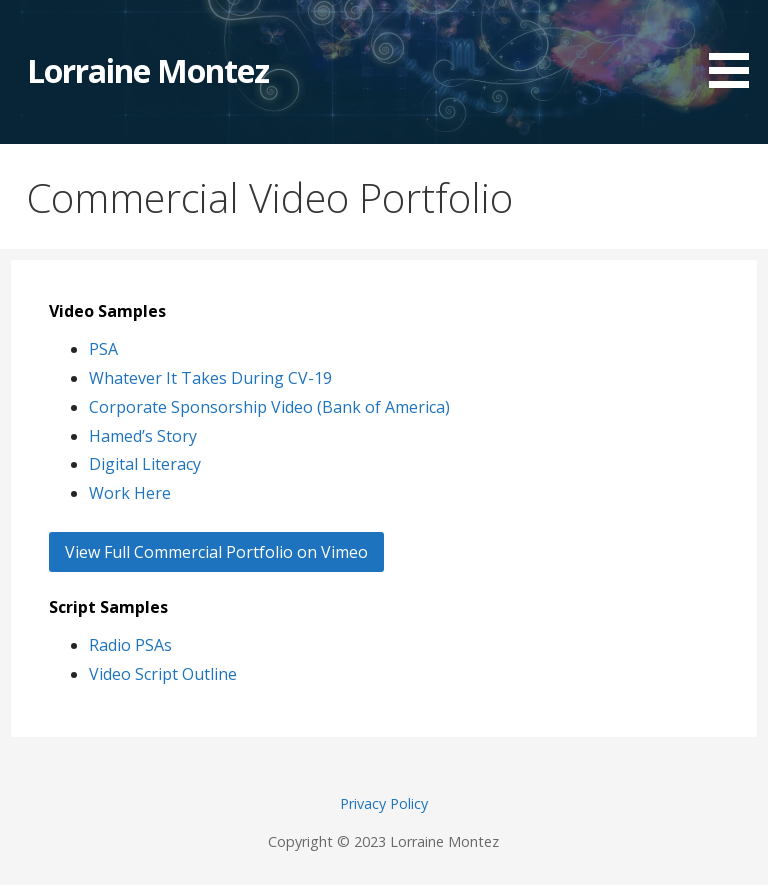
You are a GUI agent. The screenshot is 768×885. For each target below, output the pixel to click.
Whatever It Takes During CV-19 (210, 378)
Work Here (130, 493)
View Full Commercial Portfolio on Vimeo (216, 552)
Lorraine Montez (148, 70)
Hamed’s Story (143, 436)
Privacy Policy (384, 803)
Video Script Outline (163, 674)
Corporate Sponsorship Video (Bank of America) (269, 407)
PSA (103, 349)
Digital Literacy (145, 464)
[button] (736, 47)
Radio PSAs (130, 645)
